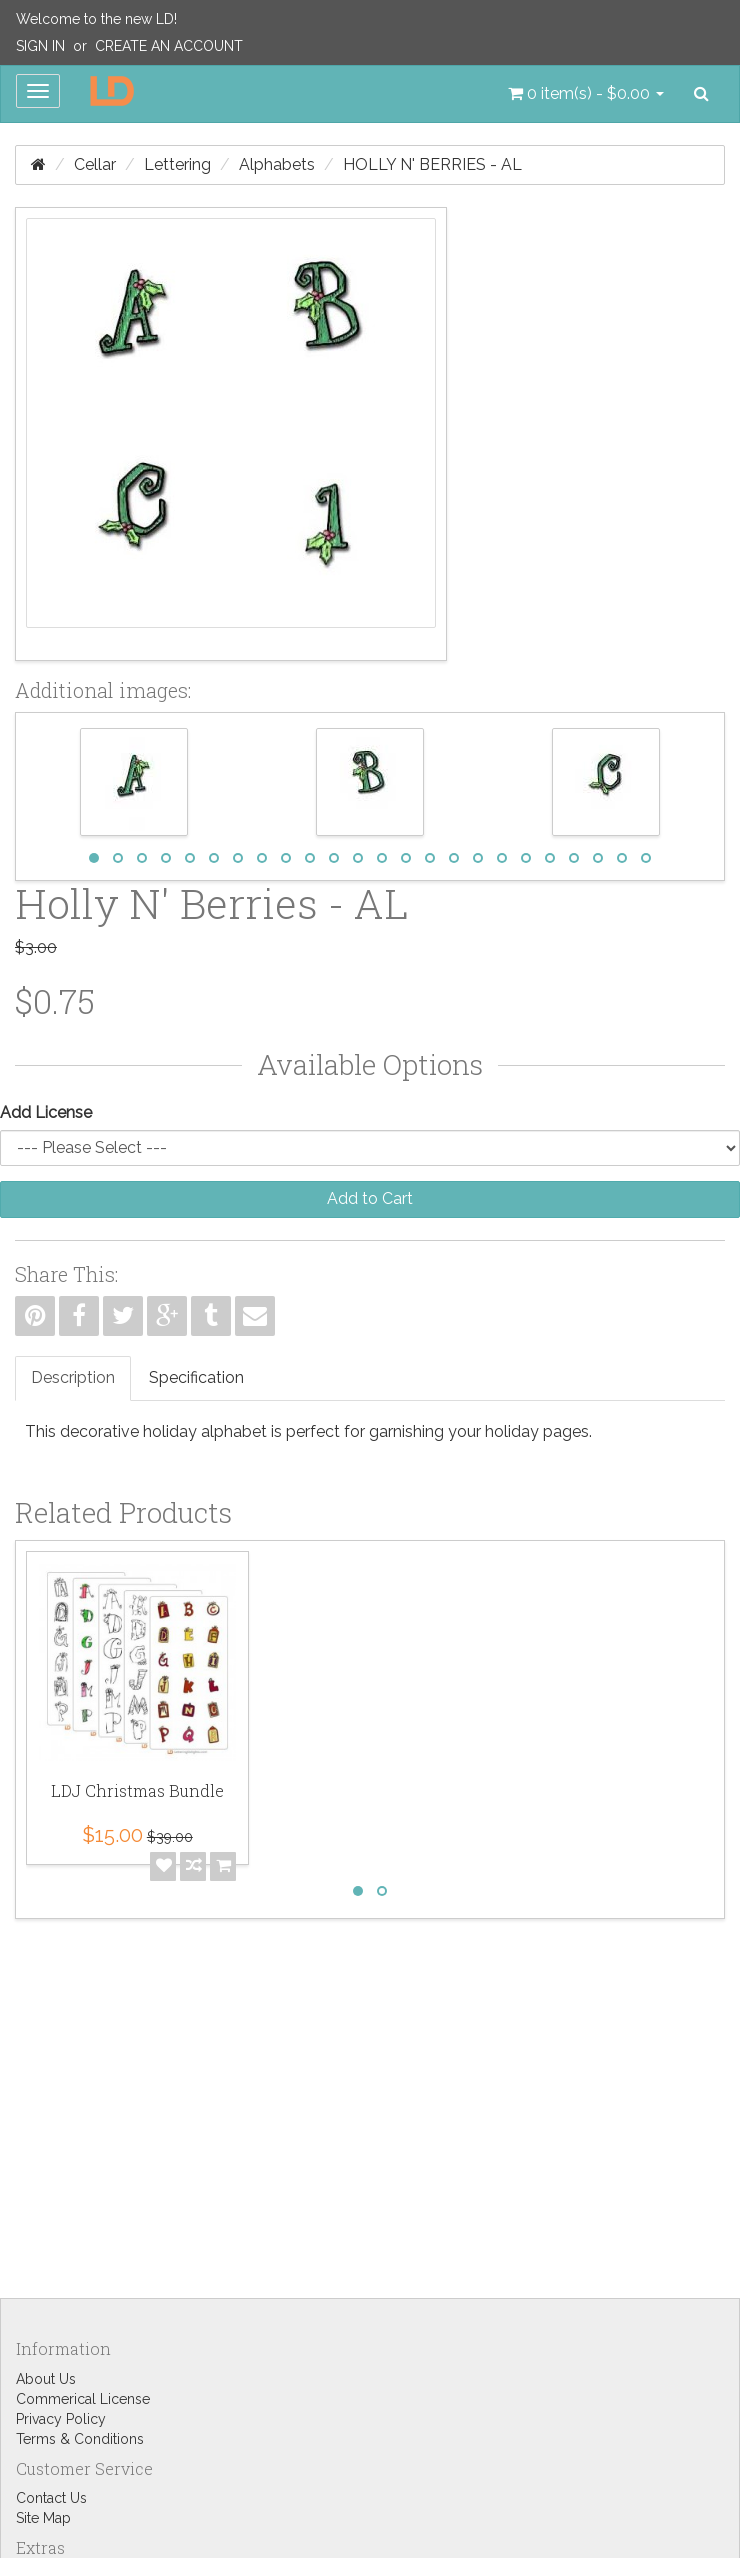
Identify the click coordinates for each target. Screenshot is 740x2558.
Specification (196, 1377)
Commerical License (83, 2399)
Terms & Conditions (80, 2439)
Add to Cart (370, 1198)
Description (73, 1377)
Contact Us (51, 2498)
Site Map (43, 2518)
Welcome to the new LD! (96, 19)
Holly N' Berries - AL (432, 164)
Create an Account (169, 46)
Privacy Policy (61, 2419)
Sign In (40, 46)
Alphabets (277, 164)
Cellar (95, 164)
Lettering (177, 164)
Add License (46, 1112)
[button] (586, 94)
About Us (46, 2379)
